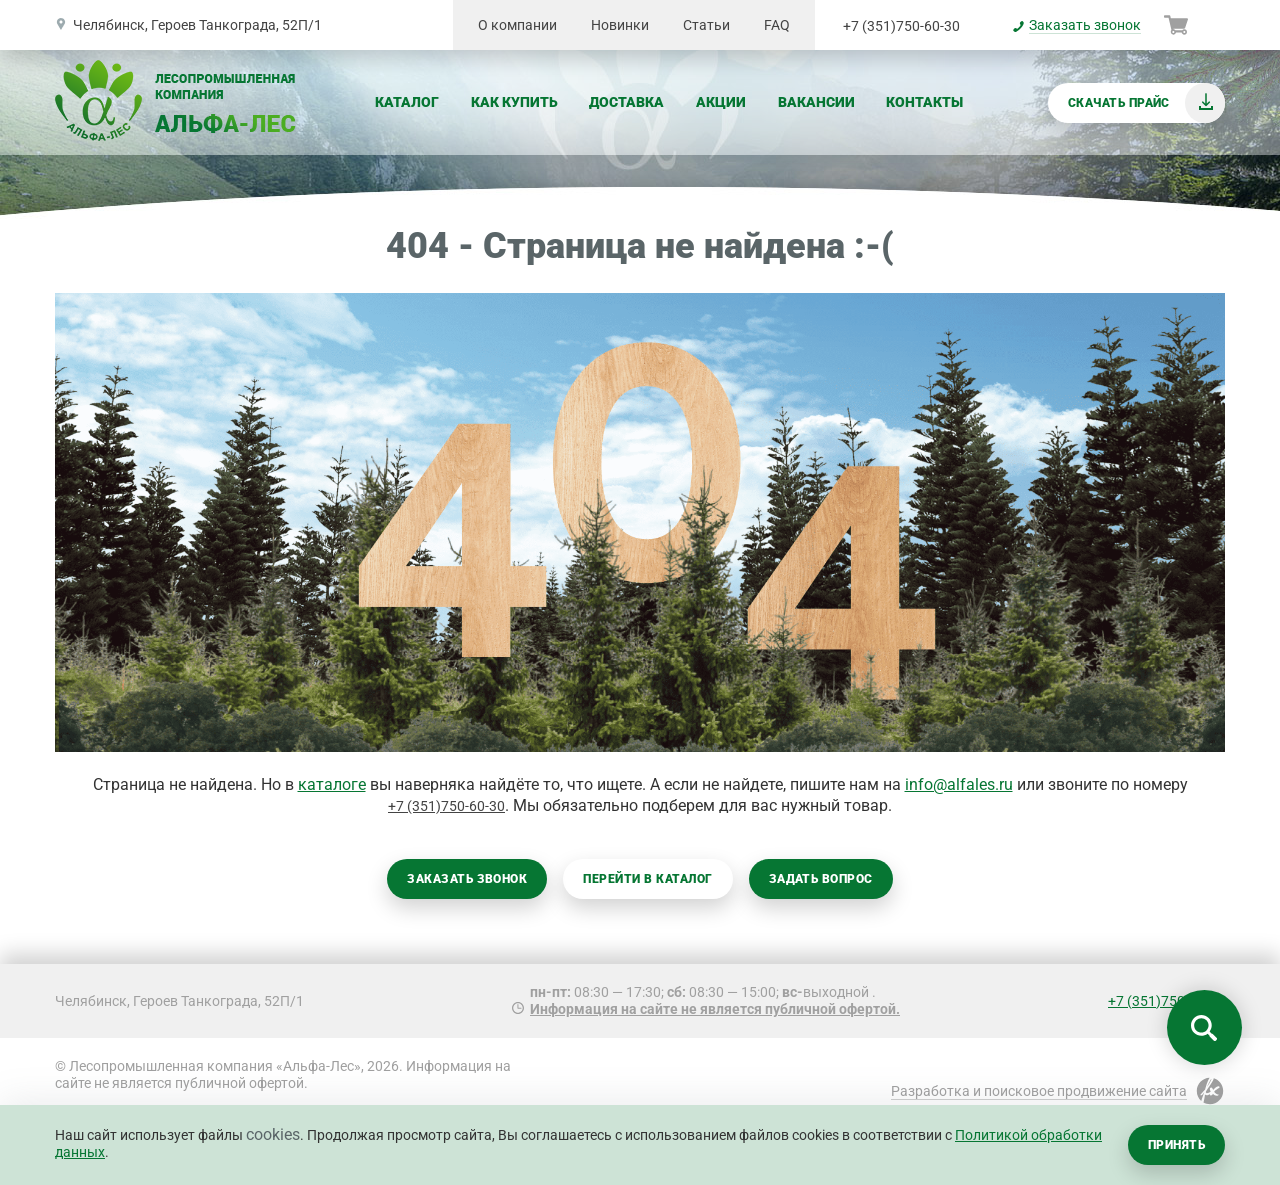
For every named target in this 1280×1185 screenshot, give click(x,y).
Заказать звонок (467, 879)
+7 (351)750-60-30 (901, 26)
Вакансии (816, 102)
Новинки (620, 25)
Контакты (924, 102)
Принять (1176, 1145)
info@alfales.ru (959, 784)
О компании (517, 25)
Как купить (514, 102)
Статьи (706, 25)
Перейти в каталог (647, 879)
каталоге (332, 784)
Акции (721, 102)
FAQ (777, 25)
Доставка (626, 102)
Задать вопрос (821, 879)
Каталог (407, 102)
